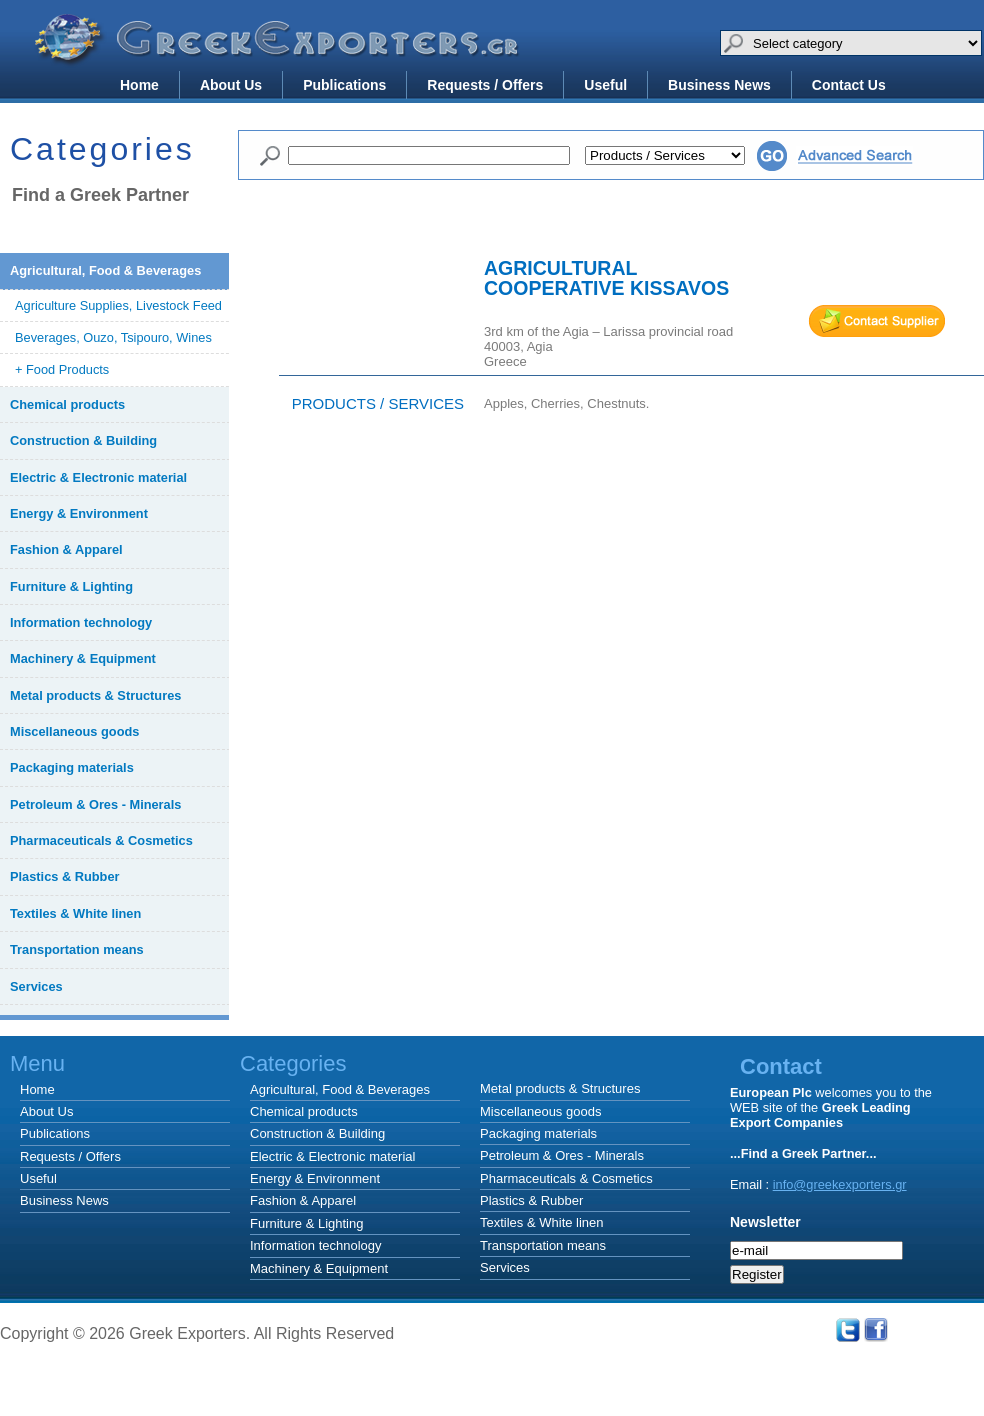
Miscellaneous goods (540, 1111)
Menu (37, 1063)
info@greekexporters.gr (840, 1184)
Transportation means (543, 1245)
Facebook (876, 1330)
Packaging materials (538, 1133)
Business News (719, 85)
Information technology (316, 1245)
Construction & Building (317, 1133)
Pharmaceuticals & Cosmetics (566, 1178)
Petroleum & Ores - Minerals (562, 1155)
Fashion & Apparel (303, 1200)
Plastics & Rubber (531, 1200)
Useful (605, 85)
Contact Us (849, 85)
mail (877, 321)
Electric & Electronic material (332, 1156)
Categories (580, 1063)
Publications (344, 85)
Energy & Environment (315, 1178)
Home (139, 85)
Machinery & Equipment (319, 1268)
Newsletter (765, 1222)
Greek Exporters (280, 53)
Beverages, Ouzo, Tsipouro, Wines (113, 337)
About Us (231, 85)
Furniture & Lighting (306, 1223)
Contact (781, 1066)
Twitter (848, 1330)
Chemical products (304, 1111)
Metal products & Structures (560, 1088)
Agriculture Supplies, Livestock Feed (118, 305)
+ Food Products (62, 369)
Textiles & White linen (542, 1222)
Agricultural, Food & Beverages (340, 1089)
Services (505, 1267)
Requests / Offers (485, 85)
